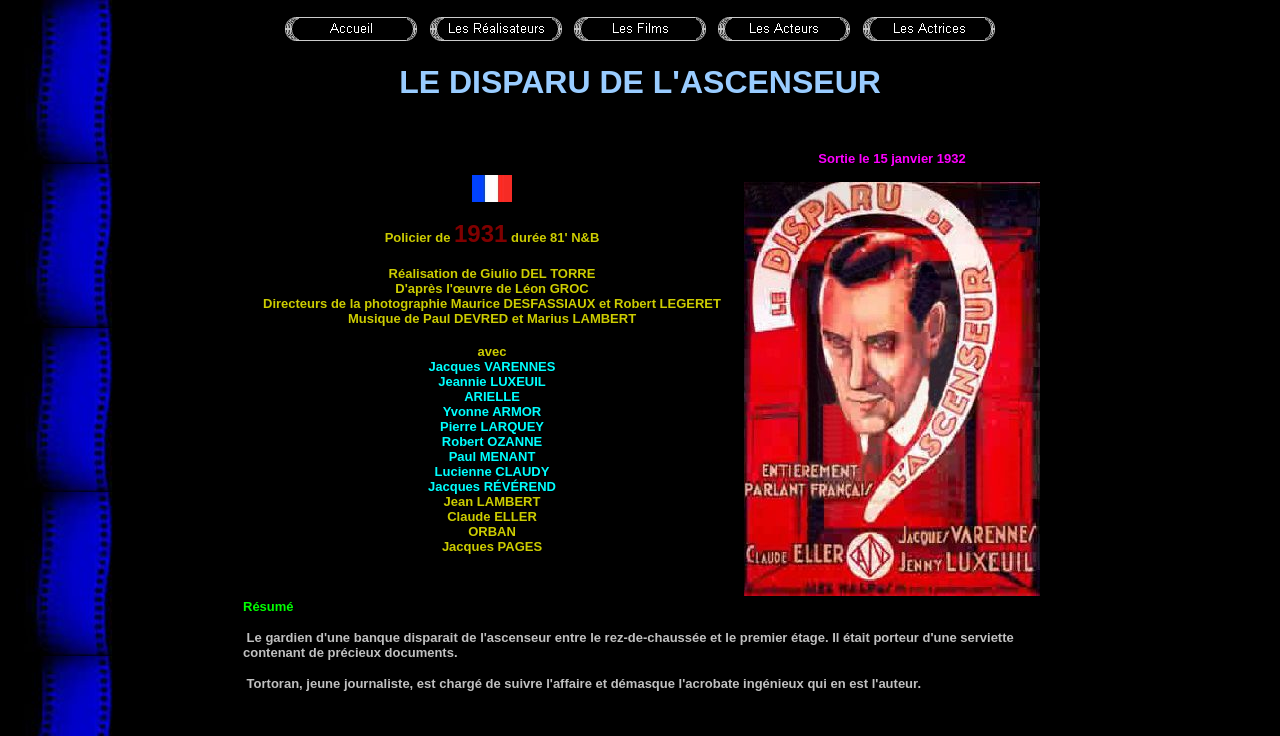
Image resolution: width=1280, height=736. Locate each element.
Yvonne (492, 411)
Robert (492, 441)
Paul (492, 456)
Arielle (492, 396)
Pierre (492, 426)
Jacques (492, 366)
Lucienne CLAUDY (492, 471)
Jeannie (492, 381)
